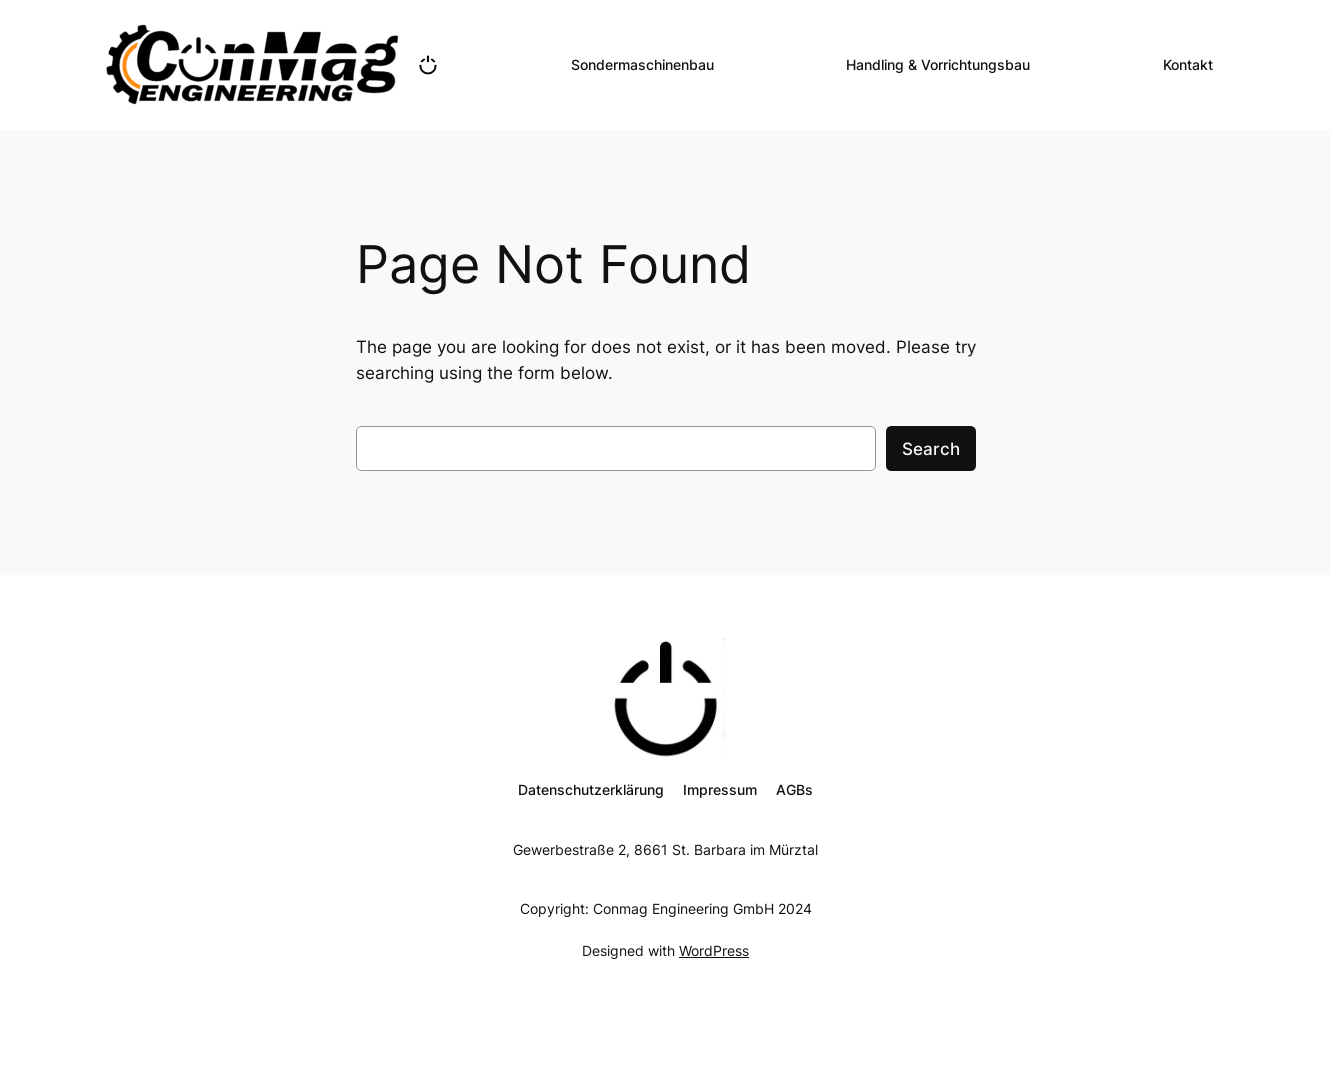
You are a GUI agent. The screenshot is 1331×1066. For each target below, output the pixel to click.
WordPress (714, 950)
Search (931, 449)
